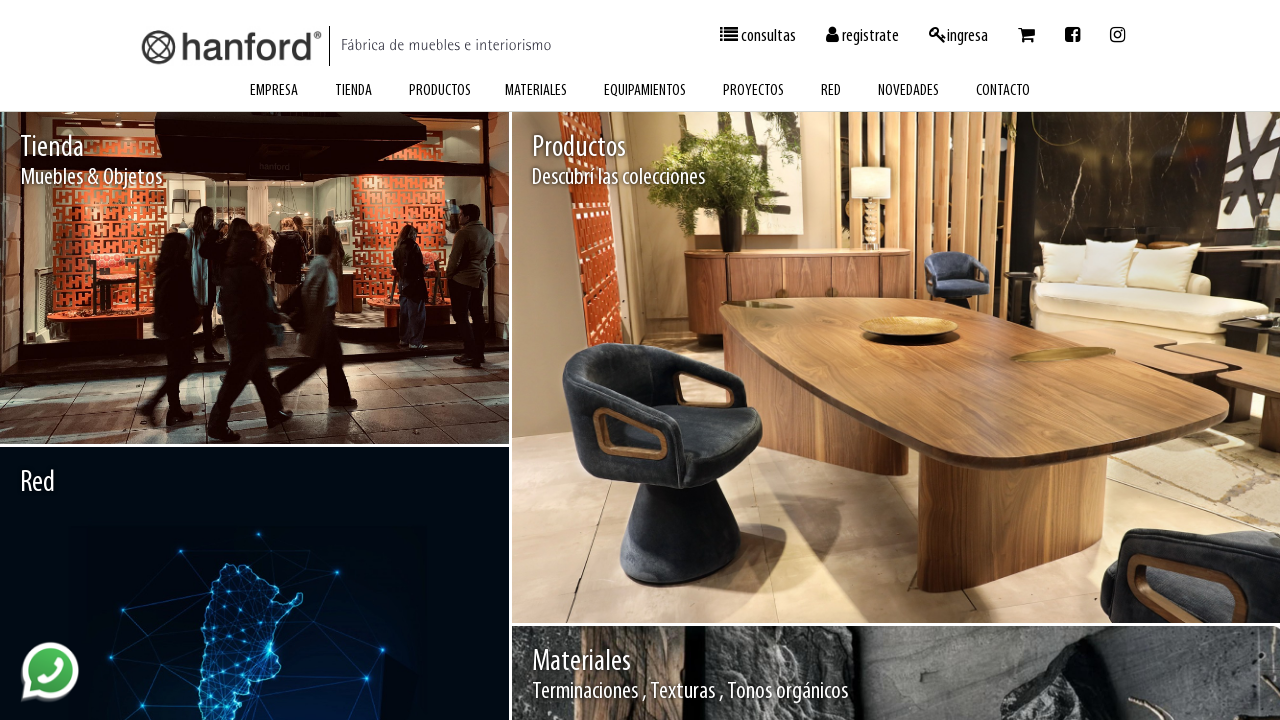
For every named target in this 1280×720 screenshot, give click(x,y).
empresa (274, 91)
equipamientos (645, 91)
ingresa (958, 36)
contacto (1003, 91)
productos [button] (440, 91)
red (831, 91)
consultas (758, 36)
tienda (353, 91)
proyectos (753, 91)
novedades (908, 91)
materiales (536, 91)
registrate (862, 36)
